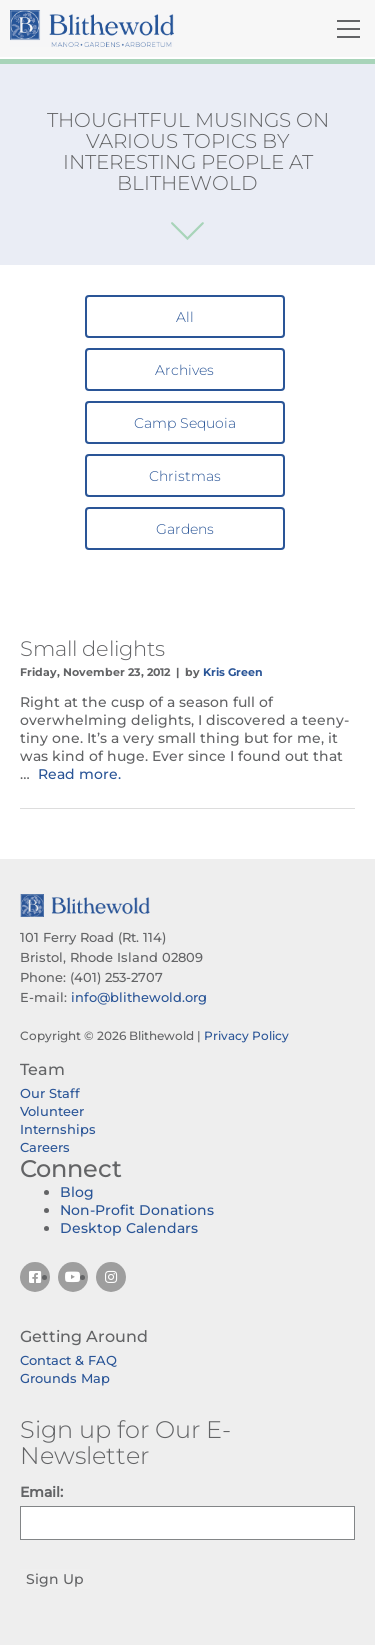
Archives (184, 370)
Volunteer (52, 1111)
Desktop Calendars (129, 1228)
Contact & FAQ (68, 1360)
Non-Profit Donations (137, 1210)
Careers (45, 1147)
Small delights (92, 648)
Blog (77, 1192)
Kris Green (233, 672)
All (185, 317)
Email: (41, 1492)
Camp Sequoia (185, 423)
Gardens (185, 529)
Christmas (185, 476)
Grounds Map (65, 1378)
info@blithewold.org (139, 997)
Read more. (79, 774)
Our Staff (50, 1093)
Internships (58, 1129)
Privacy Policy (246, 1035)
